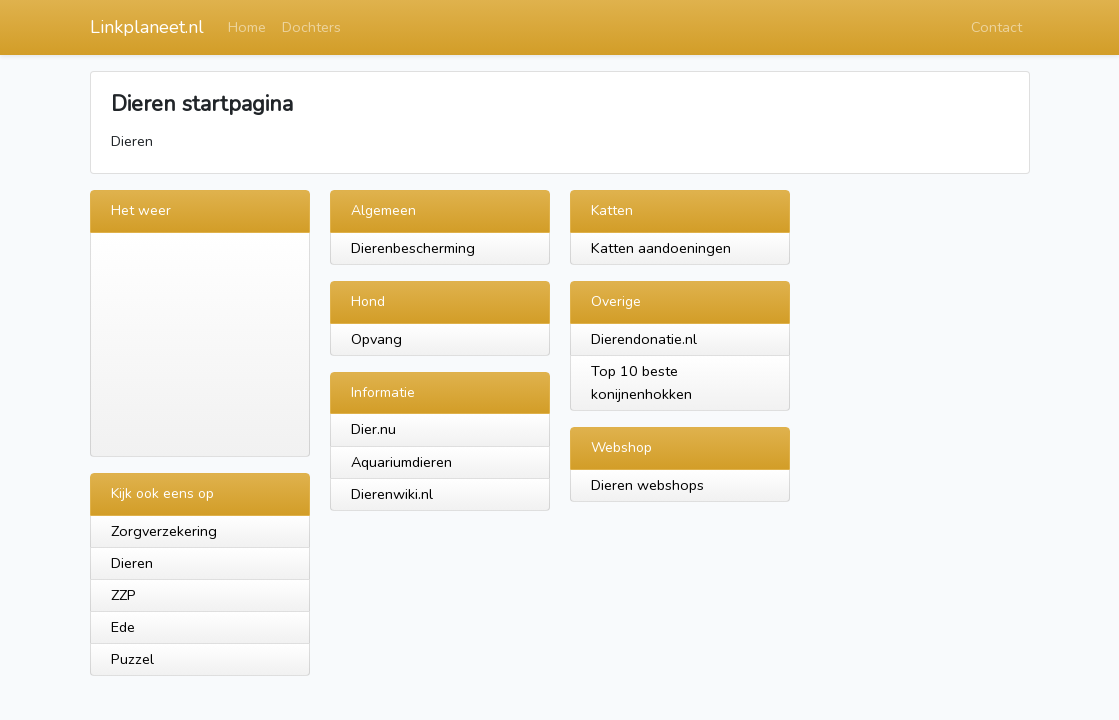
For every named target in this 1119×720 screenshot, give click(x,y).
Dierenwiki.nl (392, 494)
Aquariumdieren (401, 462)
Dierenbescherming (413, 248)
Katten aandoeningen (661, 248)
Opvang (376, 339)
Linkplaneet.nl (147, 27)
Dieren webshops (647, 485)
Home (247, 27)
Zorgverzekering (164, 531)
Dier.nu (373, 429)
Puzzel (132, 659)
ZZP (123, 595)
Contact (996, 27)
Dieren (132, 563)
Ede (123, 627)
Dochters (311, 27)
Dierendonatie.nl (644, 339)
